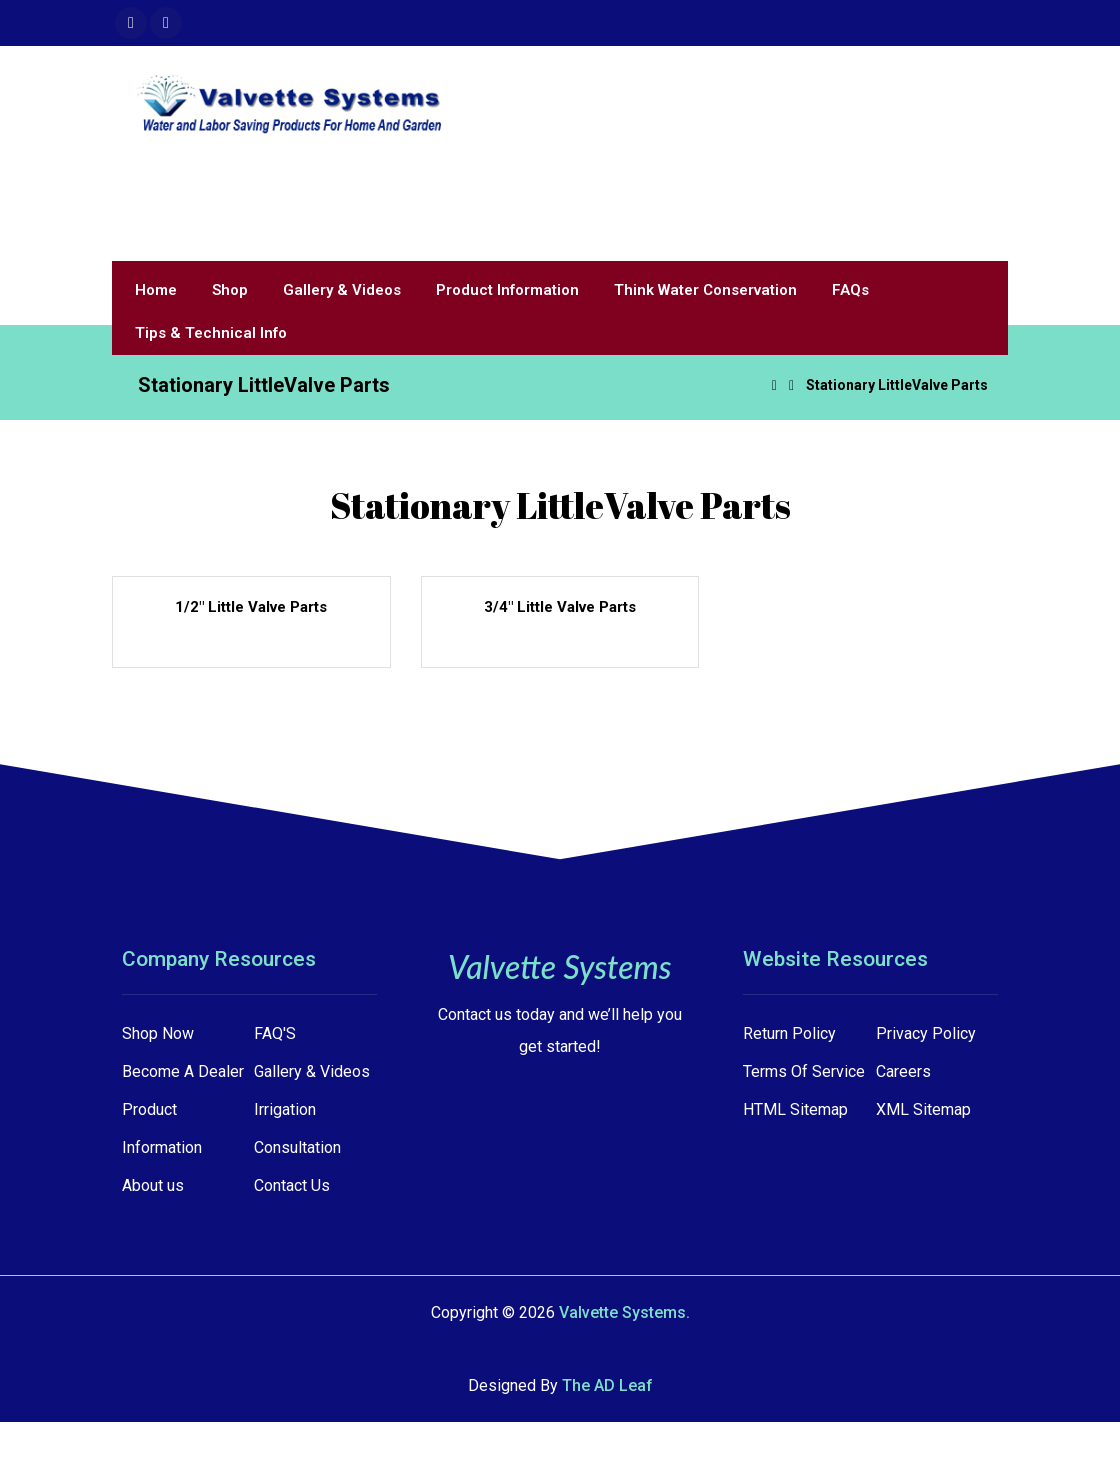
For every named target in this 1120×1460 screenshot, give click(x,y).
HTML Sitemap (795, 1109)
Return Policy (789, 1033)
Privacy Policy (926, 1033)
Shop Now (158, 1033)
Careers (903, 1071)
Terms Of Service (804, 1071)
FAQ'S (275, 1033)
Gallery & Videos (312, 1071)
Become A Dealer (183, 1071)
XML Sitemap (923, 1109)
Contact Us (292, 1185)
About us (153, 1185)
